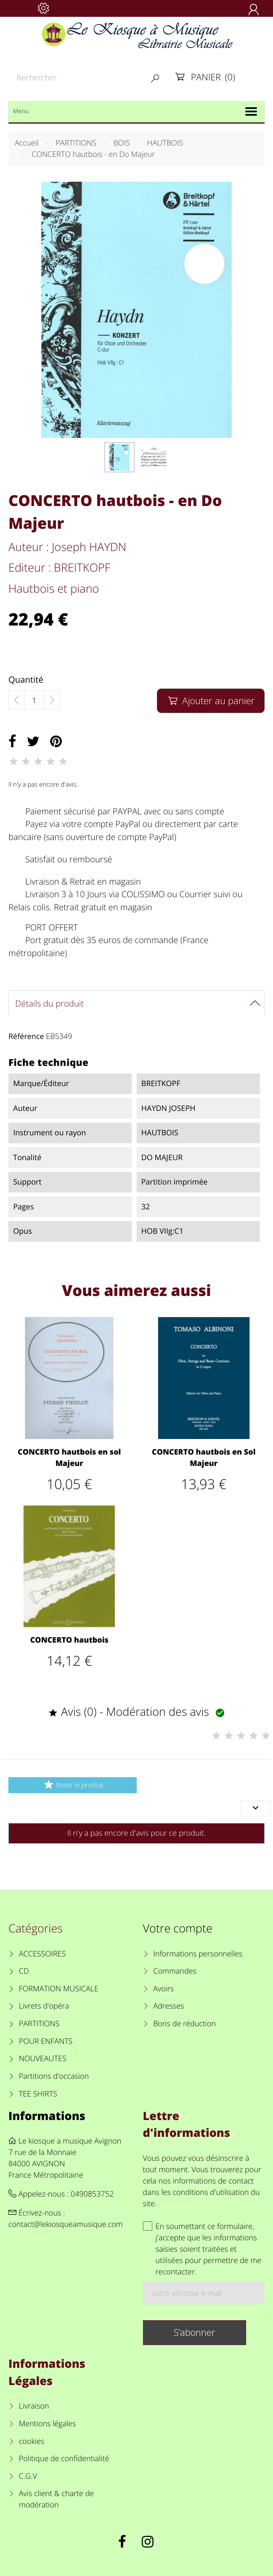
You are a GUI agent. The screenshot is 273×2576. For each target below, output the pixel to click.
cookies (32, 2441)
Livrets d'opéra (44, 2006)
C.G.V (28, 2476)
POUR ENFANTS (46, 2041)
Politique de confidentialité (64, 2459)
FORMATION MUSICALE (58, 1989)
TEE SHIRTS (38, 2094)
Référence (26, 1036)
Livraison (34, 2406)
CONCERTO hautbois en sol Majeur (69, 1457)
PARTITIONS (39, 2024)
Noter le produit (72, 1784)
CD (24, 1971)
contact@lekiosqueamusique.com (65, 2224)
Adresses (168, 2006)
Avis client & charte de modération (56, 2499)
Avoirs (163, 1989)
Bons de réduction (184, 2024)
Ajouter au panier (210, 700)
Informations (46, 2115)
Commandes (174, 1971)
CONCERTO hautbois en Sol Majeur (203, 1457)
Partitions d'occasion (54, 2076)
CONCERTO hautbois (69, 1640)
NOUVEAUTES (42, 2059)
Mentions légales (47, 2424)
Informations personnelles (197, 1954)
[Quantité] (34, 700)
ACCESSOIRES (42, 1954)
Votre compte (177, 1928)
